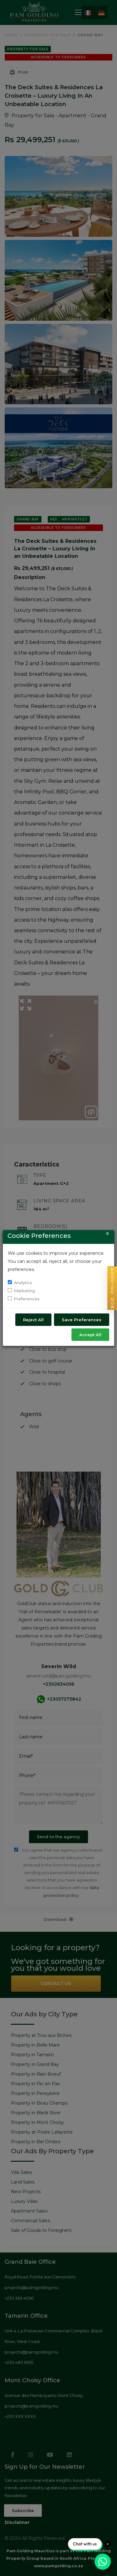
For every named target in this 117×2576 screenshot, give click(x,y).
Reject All (33, 1319)
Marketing (24, 1290)
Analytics (23, 1282)
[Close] (107, 1233)
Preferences (26, 1298)
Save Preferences (81, 1319)
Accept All (90, 1334)
